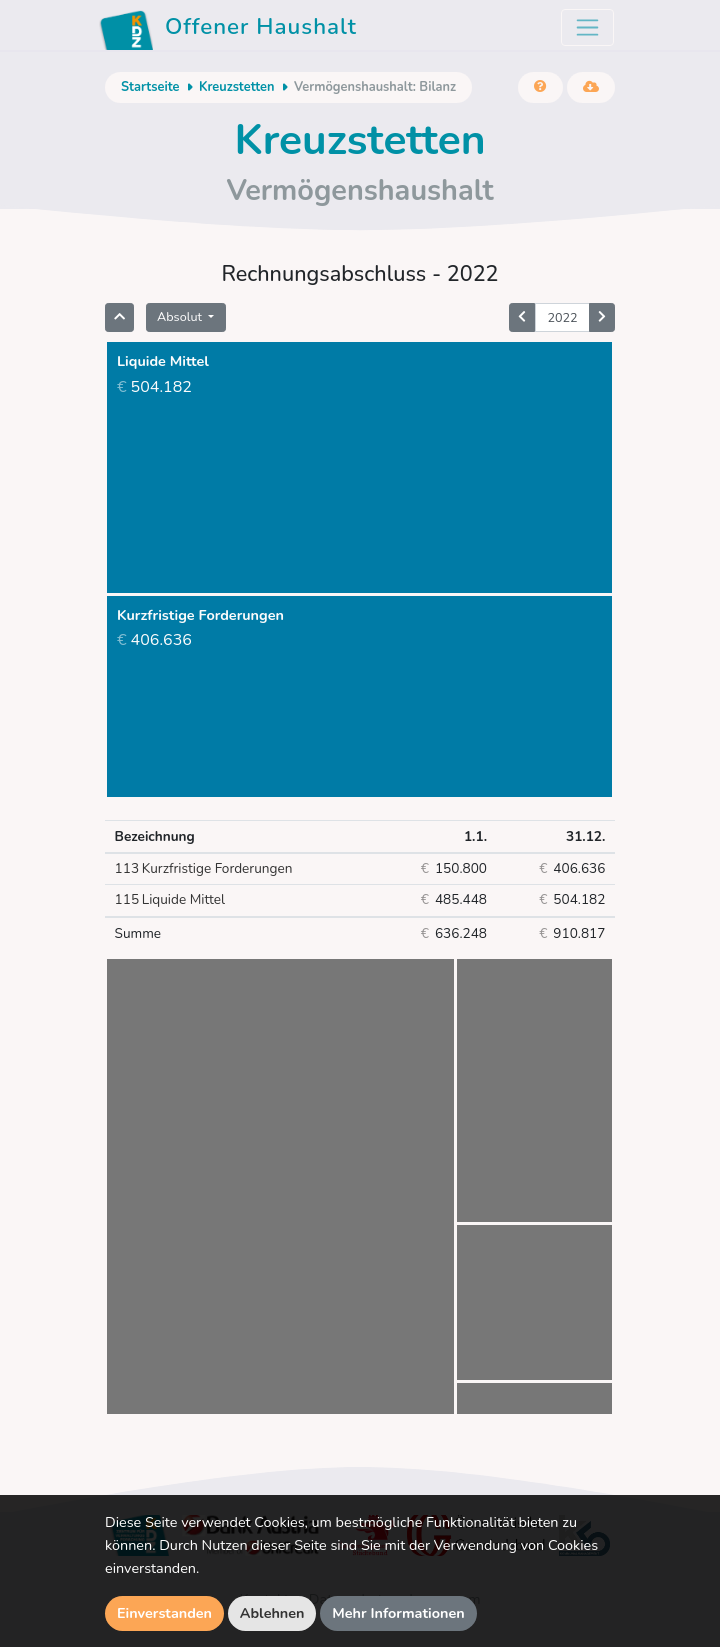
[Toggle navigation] (587, 27)
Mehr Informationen (398, 1613)
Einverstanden (164, 1613)
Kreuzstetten (237, 87)
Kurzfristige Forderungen (204, 869)
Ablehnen (272, 1613)
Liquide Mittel (170, 900)
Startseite (150, 87)
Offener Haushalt (228, 30)
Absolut (181, 316)
